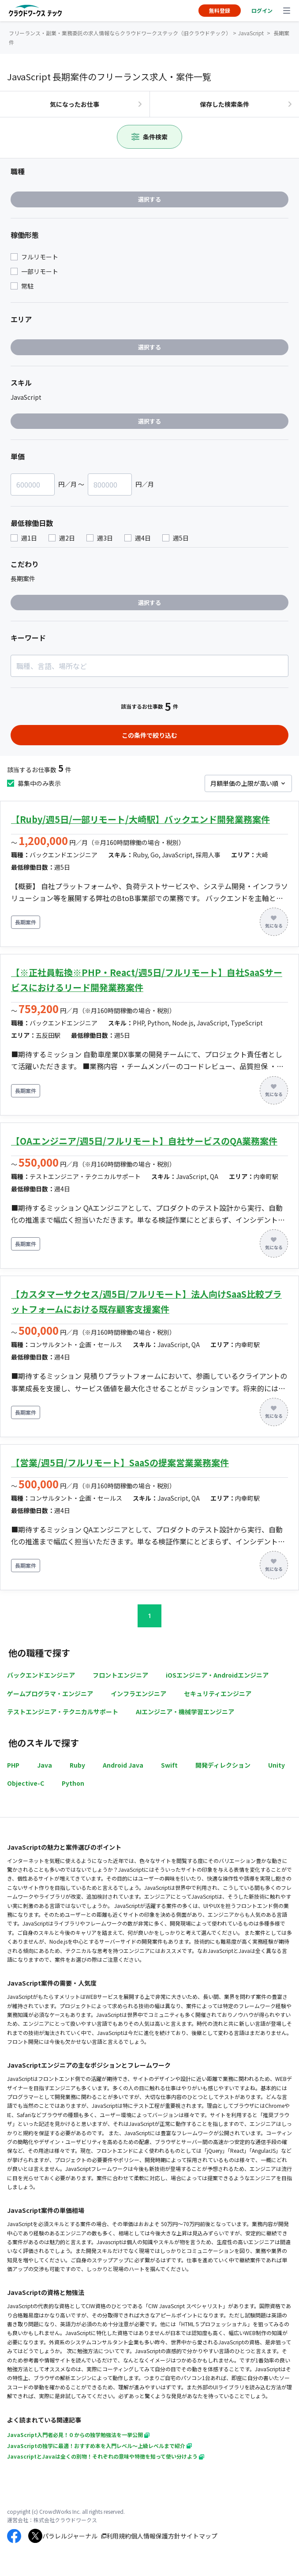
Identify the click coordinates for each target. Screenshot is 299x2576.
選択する (149, 199)
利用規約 (118, 2535)
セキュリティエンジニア (217, 1693)
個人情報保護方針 (155, 2535)
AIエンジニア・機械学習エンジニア (185, 1711)
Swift (169, 1765)
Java (44, 1765)
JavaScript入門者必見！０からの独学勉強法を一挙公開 (78, 2434)
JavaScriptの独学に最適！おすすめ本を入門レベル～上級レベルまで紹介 (99, 2445)
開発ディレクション (222, 1765)
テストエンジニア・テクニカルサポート (62, 1711)
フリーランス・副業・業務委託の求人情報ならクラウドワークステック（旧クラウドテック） (120, 33)
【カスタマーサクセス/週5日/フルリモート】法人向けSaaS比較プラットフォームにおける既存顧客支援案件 (146, 1301)
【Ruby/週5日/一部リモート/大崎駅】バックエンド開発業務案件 (140, 819)
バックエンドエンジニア (41, 1675)
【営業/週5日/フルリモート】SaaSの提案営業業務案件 (120, 1462)
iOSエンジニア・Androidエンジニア (217, 1675)
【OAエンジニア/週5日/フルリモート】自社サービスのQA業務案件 (144, 1140)
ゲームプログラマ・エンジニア (50, 1693)
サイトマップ (198, 2535)
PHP (13, 1765)
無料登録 (219, 10)
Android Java (123, 1765)
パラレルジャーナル (69, 2535)
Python (73, 1783)
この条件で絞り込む (149, 735)
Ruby (77, 1765)
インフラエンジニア (138, 1693)
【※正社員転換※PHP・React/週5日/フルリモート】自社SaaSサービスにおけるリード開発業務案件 (146, 980)
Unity (276, 1765)
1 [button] (149, 1615)
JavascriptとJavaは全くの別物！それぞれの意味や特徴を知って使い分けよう (105, 2456)
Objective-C (25, 1783)
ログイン (262, 10)
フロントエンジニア (120, 1675)
